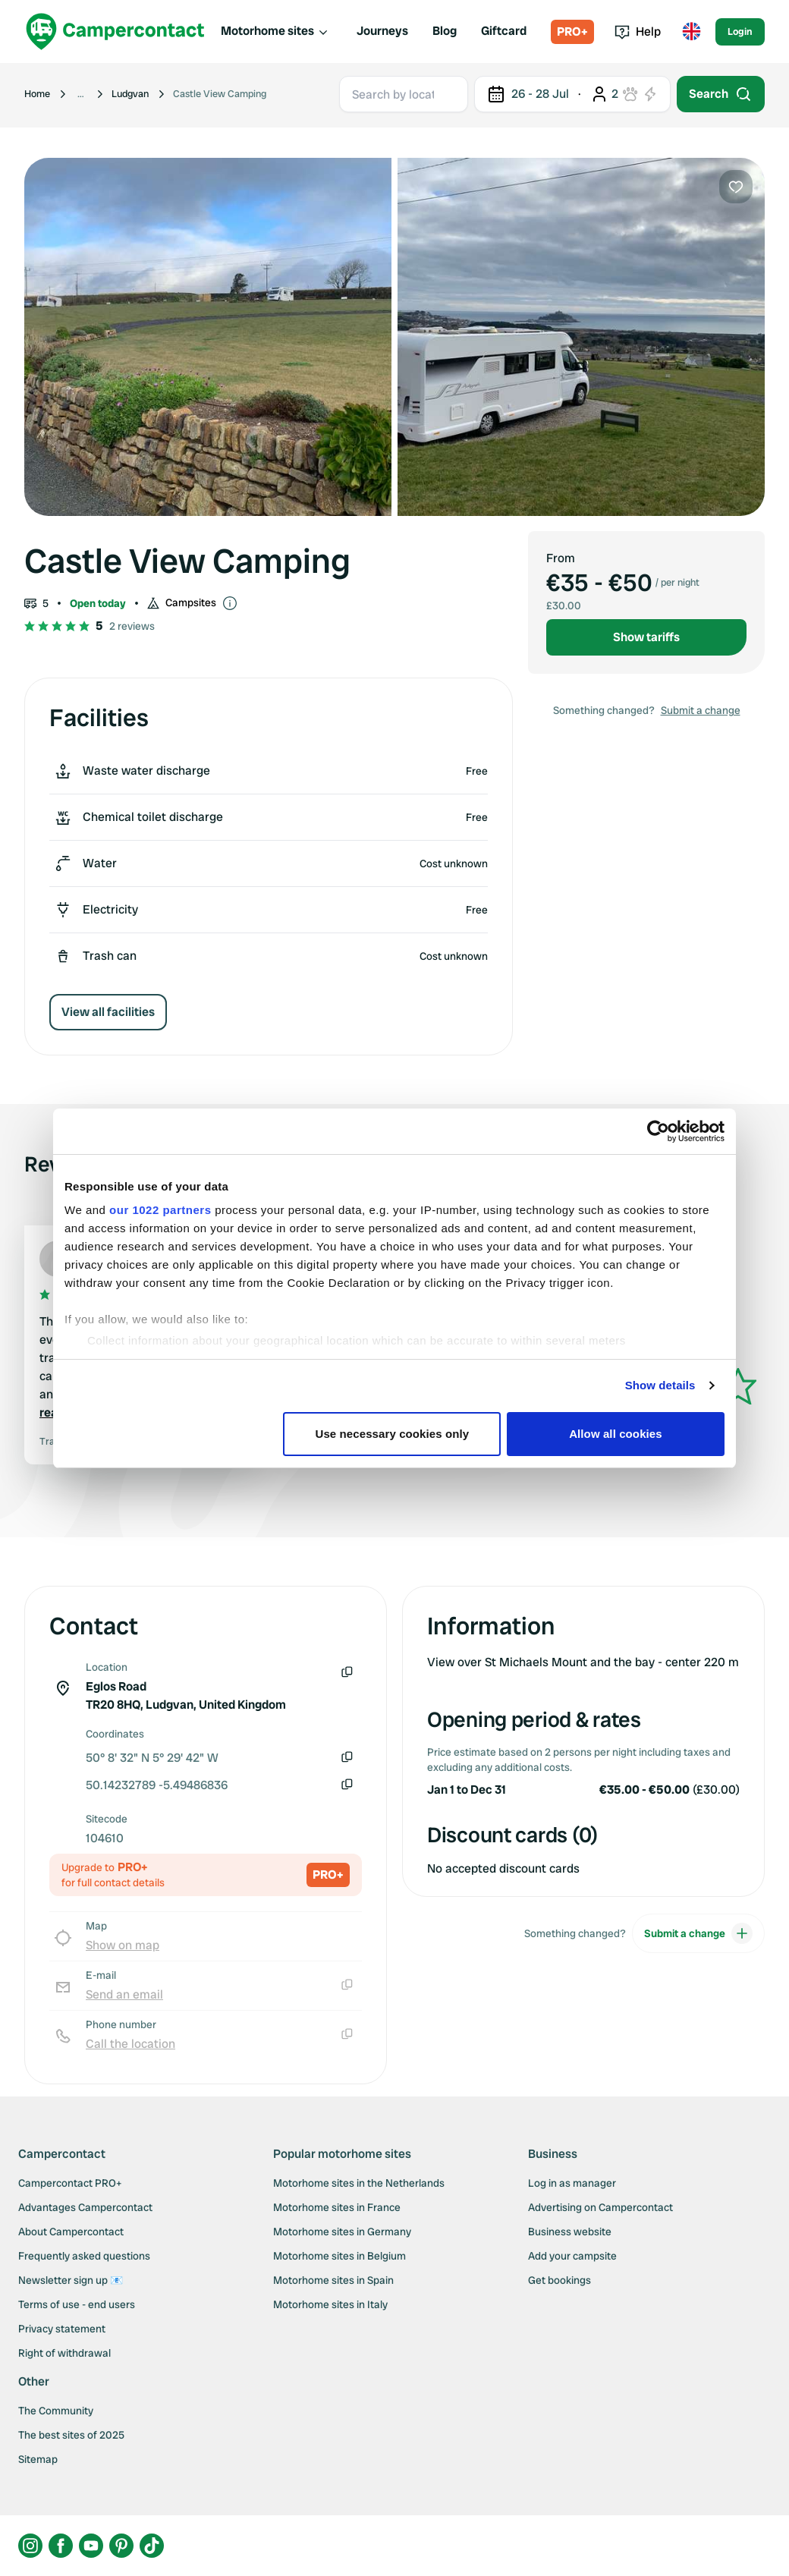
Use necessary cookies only (393, 1433)
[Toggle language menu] (691, 32)
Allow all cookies (615, 1433)
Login (740, 31)
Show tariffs (646, 637)
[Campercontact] (115, 31)
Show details (660, 1385)
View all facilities (108, 1012)
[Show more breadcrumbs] (80, 94)
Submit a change (700, 710)
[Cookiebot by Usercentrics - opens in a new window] (658, 1131)
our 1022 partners (160, 1209)
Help (638, 31)
